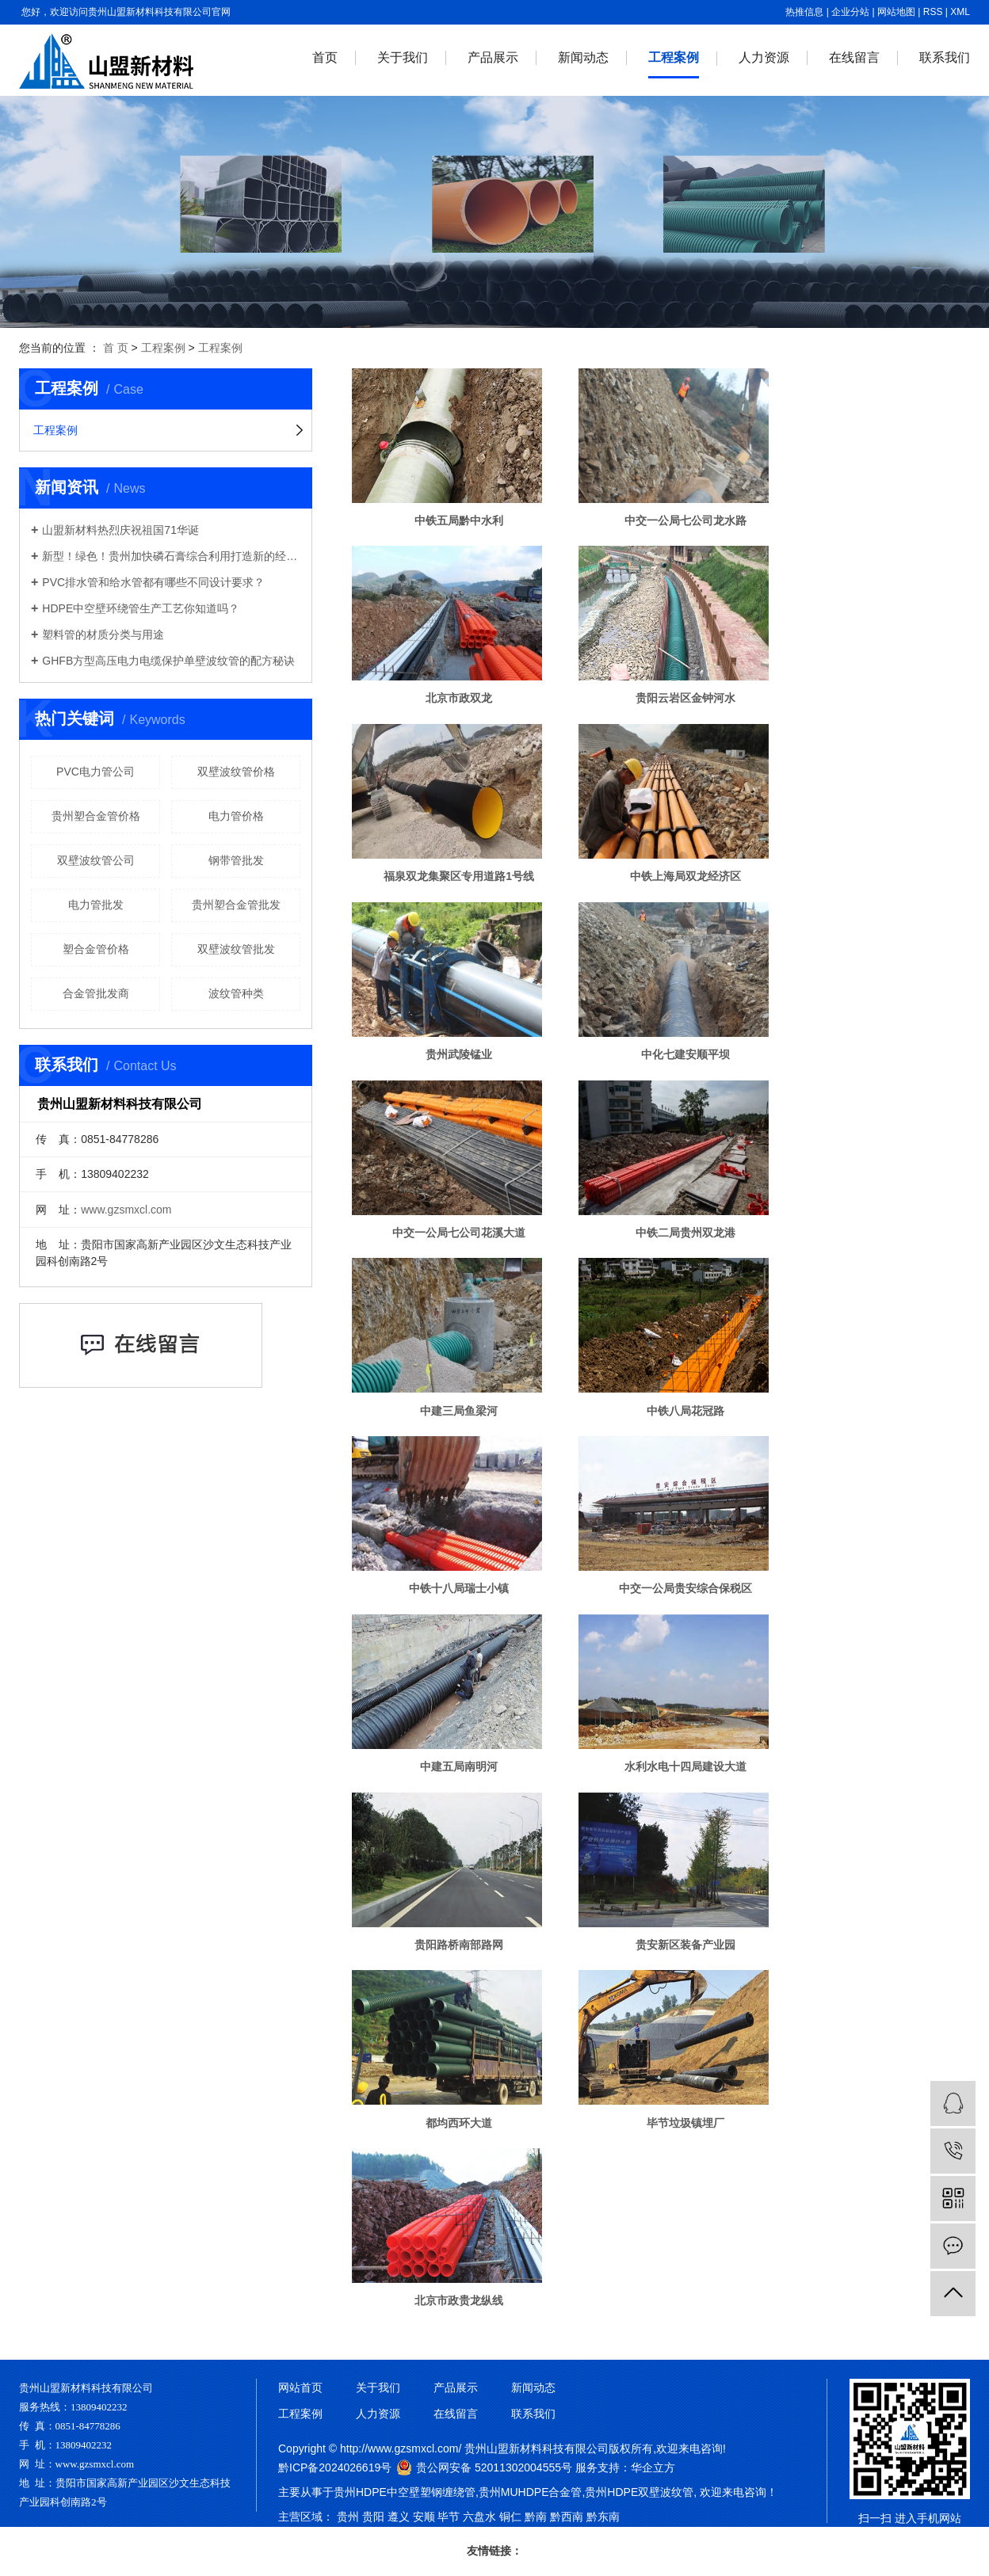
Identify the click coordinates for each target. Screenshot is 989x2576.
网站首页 (300, 2387)
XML (960, 11)
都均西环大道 (459, 2123)
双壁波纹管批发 (236, 949)
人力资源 (764, 57)
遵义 (399, 2516)
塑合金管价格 (96, 949)
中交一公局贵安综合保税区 (685, 1588)
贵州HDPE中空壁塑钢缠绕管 (404, 2492)
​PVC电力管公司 (95, 771)
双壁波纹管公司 (96, 860)
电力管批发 (96, 904)
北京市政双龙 (459, 698)
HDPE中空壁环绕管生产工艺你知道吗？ (140, 608)
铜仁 (510, 2516)
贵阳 (373, 2516)
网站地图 (896, 11)
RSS (933, 11)
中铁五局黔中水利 (458, 520)
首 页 (115, 347)
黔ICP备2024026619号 (334, 2467)
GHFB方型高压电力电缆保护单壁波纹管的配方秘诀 (168, 660)
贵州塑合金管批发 (236, 904)
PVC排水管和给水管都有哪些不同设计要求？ (153, 582)
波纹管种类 (236, 993)
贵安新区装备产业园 (685, 1944)
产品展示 (493, 57)
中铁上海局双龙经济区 (685, 876)
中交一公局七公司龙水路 (685, 520)
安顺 (424, 2516)
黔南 (536, 2516)
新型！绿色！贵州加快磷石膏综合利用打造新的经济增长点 (171, 556)
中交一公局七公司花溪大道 (458, 1232)
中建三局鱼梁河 (459, 1410)
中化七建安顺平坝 (685, 1054)
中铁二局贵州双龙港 (685, 1232)
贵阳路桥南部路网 (458, 1944)
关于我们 (402, 57)
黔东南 (603, 2516)
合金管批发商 (96, 993)
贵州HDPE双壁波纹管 (639, 2492)
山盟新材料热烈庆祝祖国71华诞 (120, 530)
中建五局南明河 (459, 1766)
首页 (325, 57)
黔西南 (566, 2516)
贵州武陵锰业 (459, 1054)
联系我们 (944, 57)
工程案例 (673, 57)
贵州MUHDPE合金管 (530, 2492)
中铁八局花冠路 (685, 1410)
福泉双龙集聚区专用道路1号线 (459, 876)
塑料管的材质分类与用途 (103, 634)
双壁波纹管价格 (236, 771)
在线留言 (854, 57)
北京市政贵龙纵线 (458, 2300)
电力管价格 (236, 816)
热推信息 (804, 11)
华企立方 (653, 2467)
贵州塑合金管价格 (96, 816)
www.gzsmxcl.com (126, 1209)
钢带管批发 (236, 860)
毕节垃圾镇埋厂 (685, 2123)
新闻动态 (583, 57)
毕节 (448, 2516)
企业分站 (850, 11)
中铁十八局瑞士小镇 (459, 1588)
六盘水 (479, 2516)
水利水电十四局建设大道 (685, 1766)
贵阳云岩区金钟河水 (685, 698)
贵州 (348, 2516)
